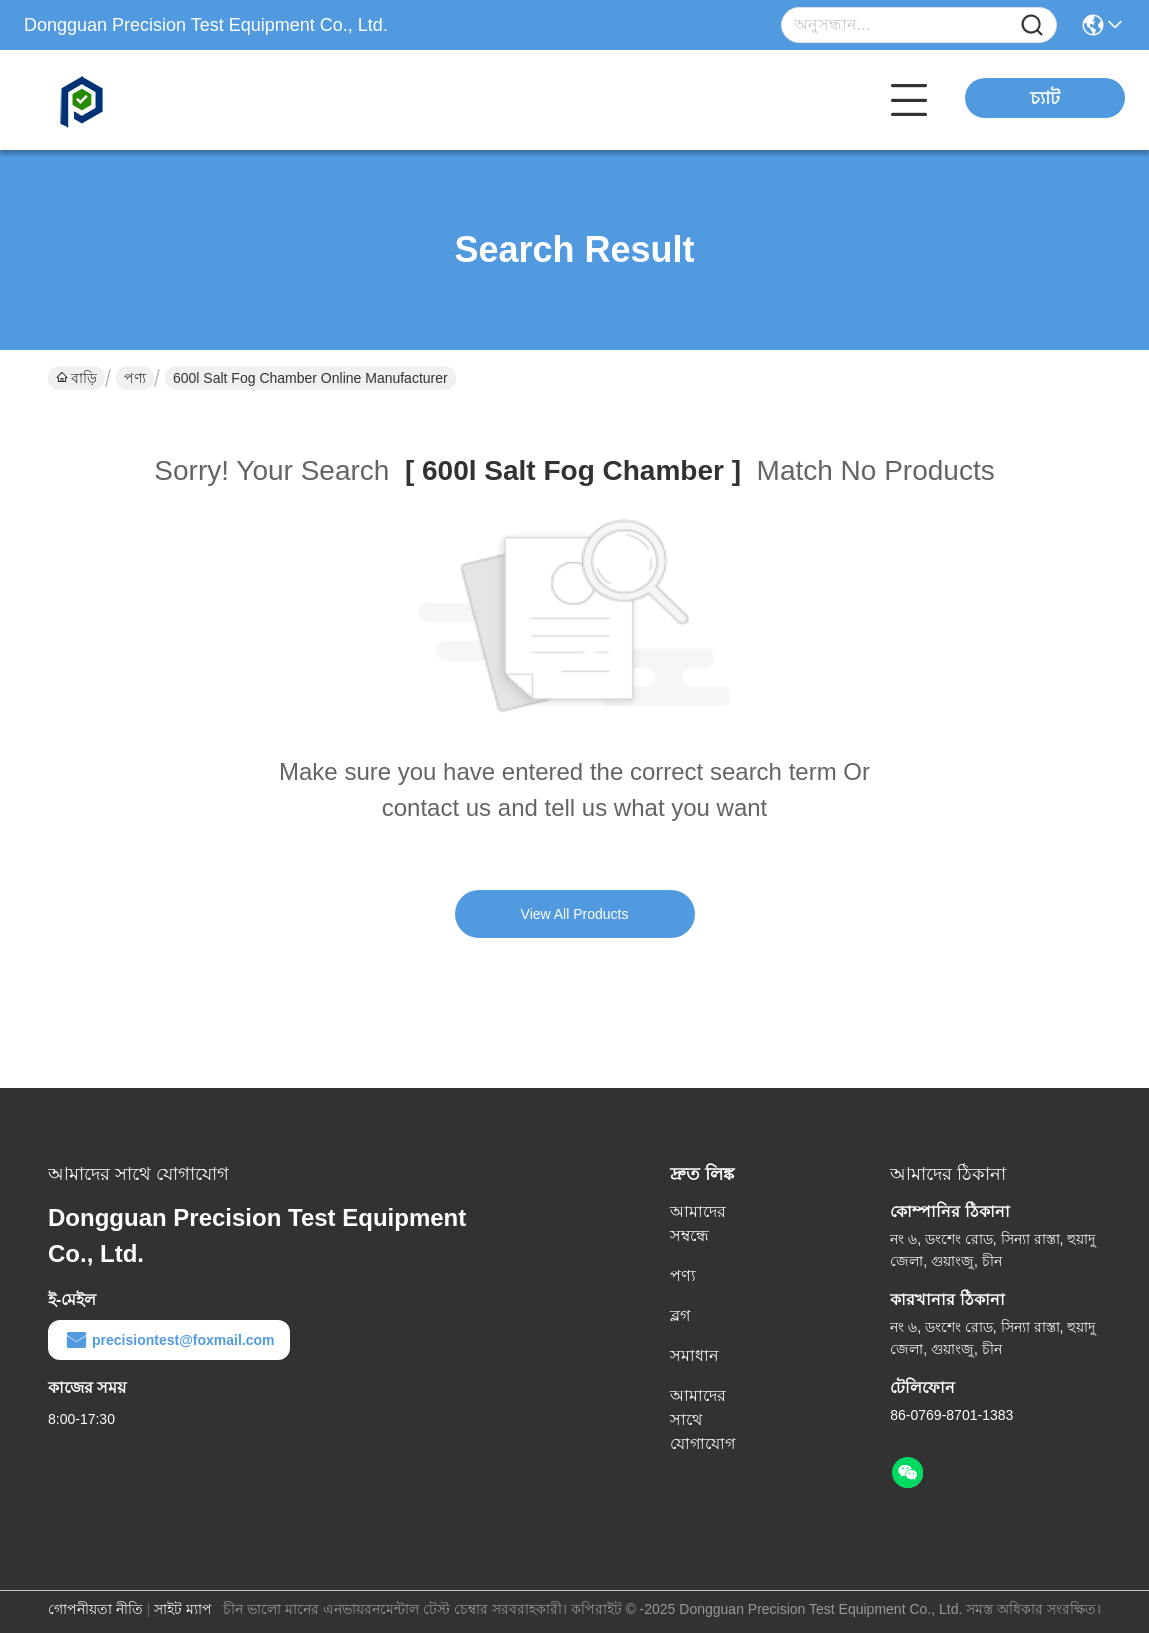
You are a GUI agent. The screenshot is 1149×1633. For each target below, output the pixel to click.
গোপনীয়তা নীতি (95, 1609)
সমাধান (694, 1355)
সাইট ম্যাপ (183, 1609)
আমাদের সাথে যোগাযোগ (702, 1419)
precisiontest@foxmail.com (169, 1340)
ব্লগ (680, 1315)
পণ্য (135, 378)
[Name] (1032, 25)
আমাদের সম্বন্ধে (698, 1223)
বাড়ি (76, 378)
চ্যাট (1045, 98)
